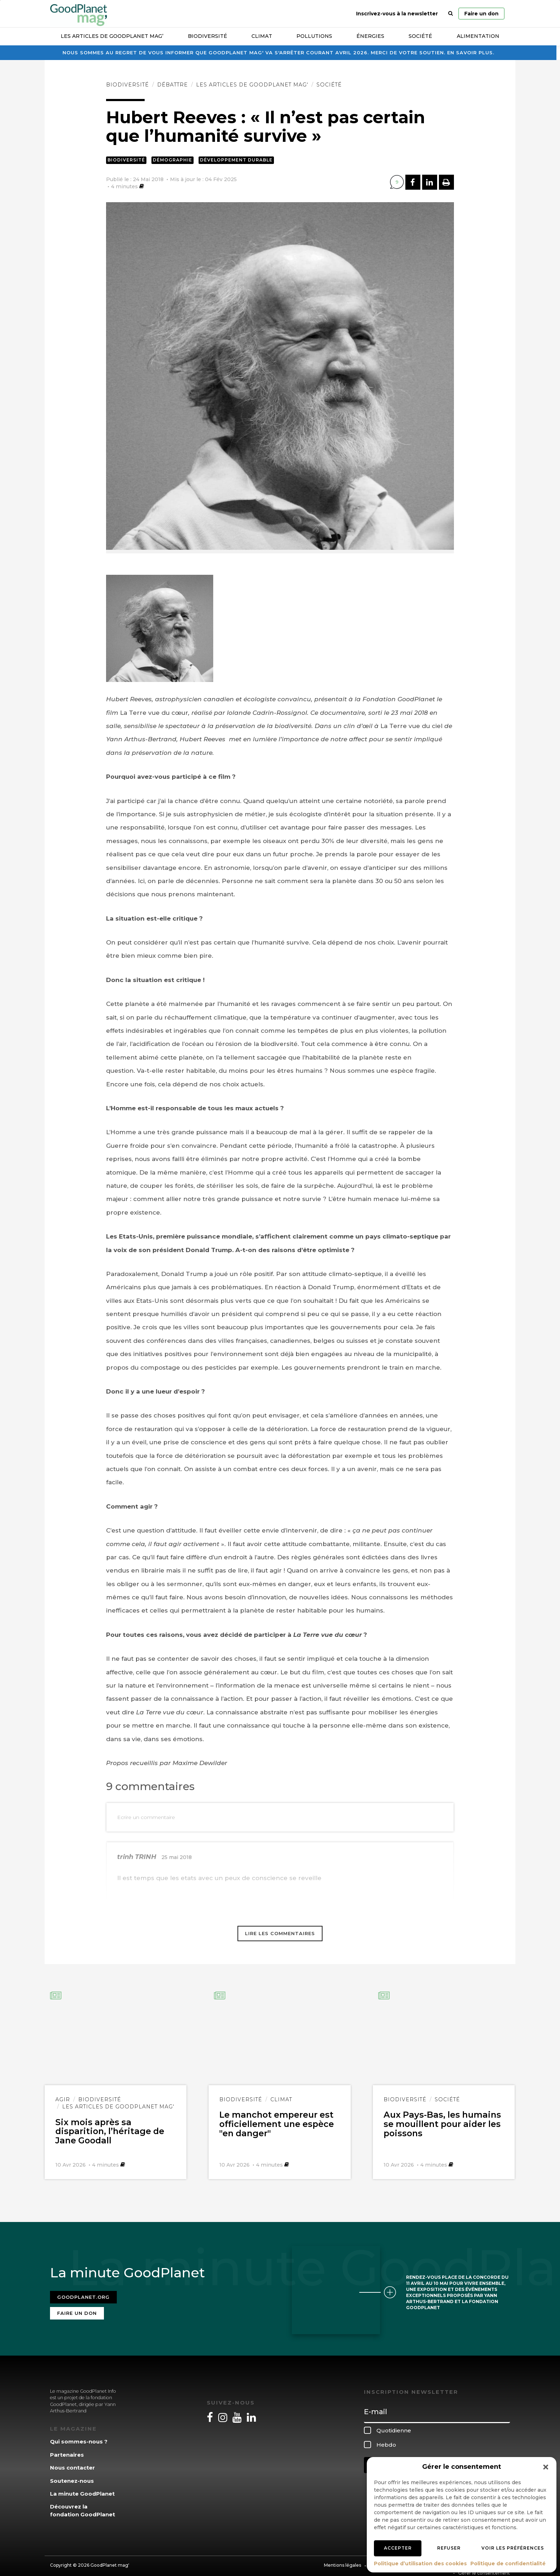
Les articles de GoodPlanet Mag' (252, 84)
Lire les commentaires (280, 1933)
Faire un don (481, 13)
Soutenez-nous (72, 2474)
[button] (545, 2467)
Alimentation (478, 36)
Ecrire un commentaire (146, 1817)
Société (420, 36)
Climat (261, 36)
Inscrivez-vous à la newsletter (397, 13)
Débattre (172, 84)
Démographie (172, 160)
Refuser (449, 2548)
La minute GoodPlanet (82, 2487)
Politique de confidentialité (508, 2563)
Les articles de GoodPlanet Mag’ (112, 36)
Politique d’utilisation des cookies (420, 2563)
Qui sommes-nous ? (79, 2435)
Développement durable (236, 160)
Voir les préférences (512, 2548)
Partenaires (67, 2448)
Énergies (370, 36)
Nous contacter (72, 2461)
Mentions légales (342, 2559)
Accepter (398, 2548)
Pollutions (314, 36)
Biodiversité (207, 36)
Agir (62, 2099)
